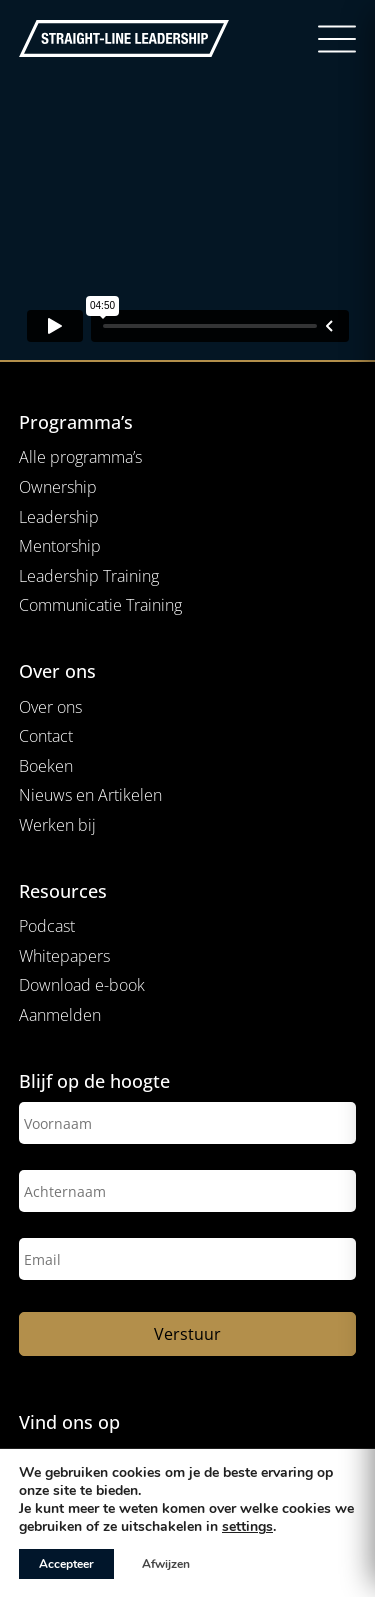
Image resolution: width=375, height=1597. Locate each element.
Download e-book (82, 985)
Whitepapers (64, 956)
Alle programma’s (80, 457)
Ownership (58, 487)
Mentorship (60, 546)
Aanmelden (60, 1015)
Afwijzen (166, 1564)
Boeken (46, 766)
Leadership (59, 517)
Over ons (50, 707)
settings (247, 1527)
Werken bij (57, 825)
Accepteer (66, 1564)
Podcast (47, 926)
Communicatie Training (100, 605)
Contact (46, 736)
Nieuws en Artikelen (90, 795)
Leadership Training (89, 576)
